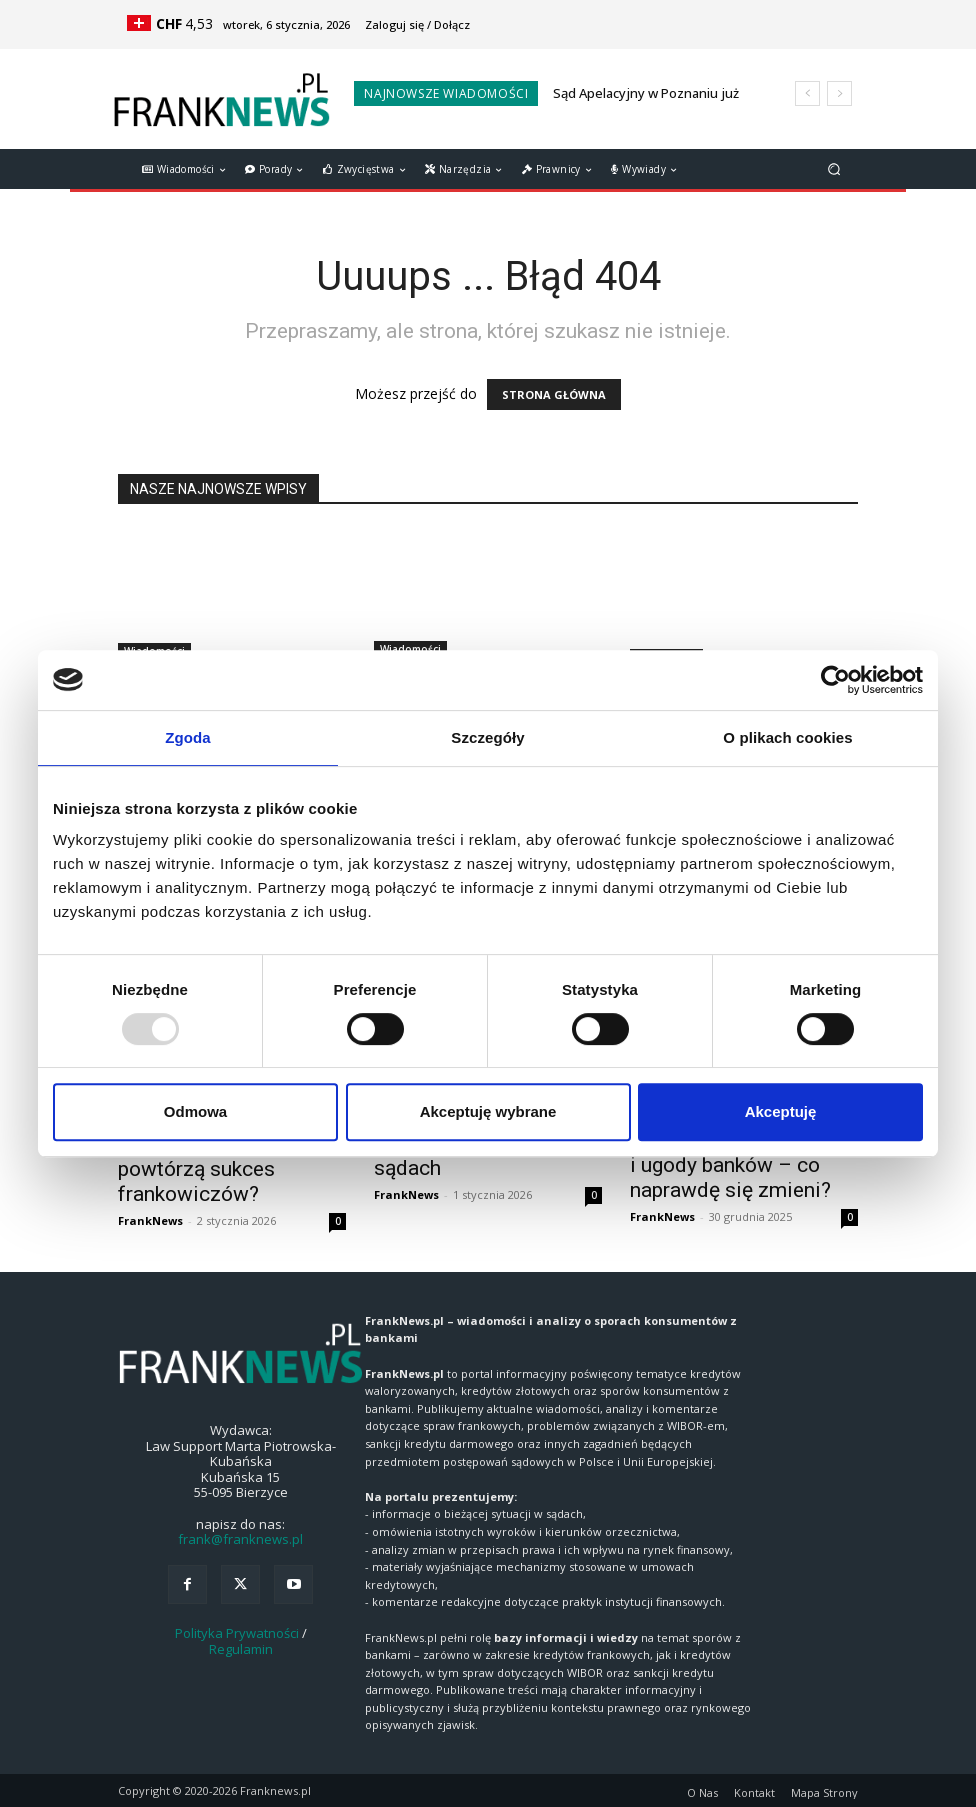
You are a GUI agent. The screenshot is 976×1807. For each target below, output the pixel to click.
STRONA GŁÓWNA (554, 394)
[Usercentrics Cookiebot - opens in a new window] (835, 680)
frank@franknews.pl (240, 1539)
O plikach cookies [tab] (787, 737)
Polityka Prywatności (237, 1633)
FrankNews (150, 1220)
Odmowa (195, 1111)
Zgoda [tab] (188, 737)
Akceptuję (781, 1111)
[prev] (807, 93)
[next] (839, 93)
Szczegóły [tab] (487, 737)
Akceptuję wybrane (488, 1111)
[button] (834, 168)
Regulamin (241, 1649)
